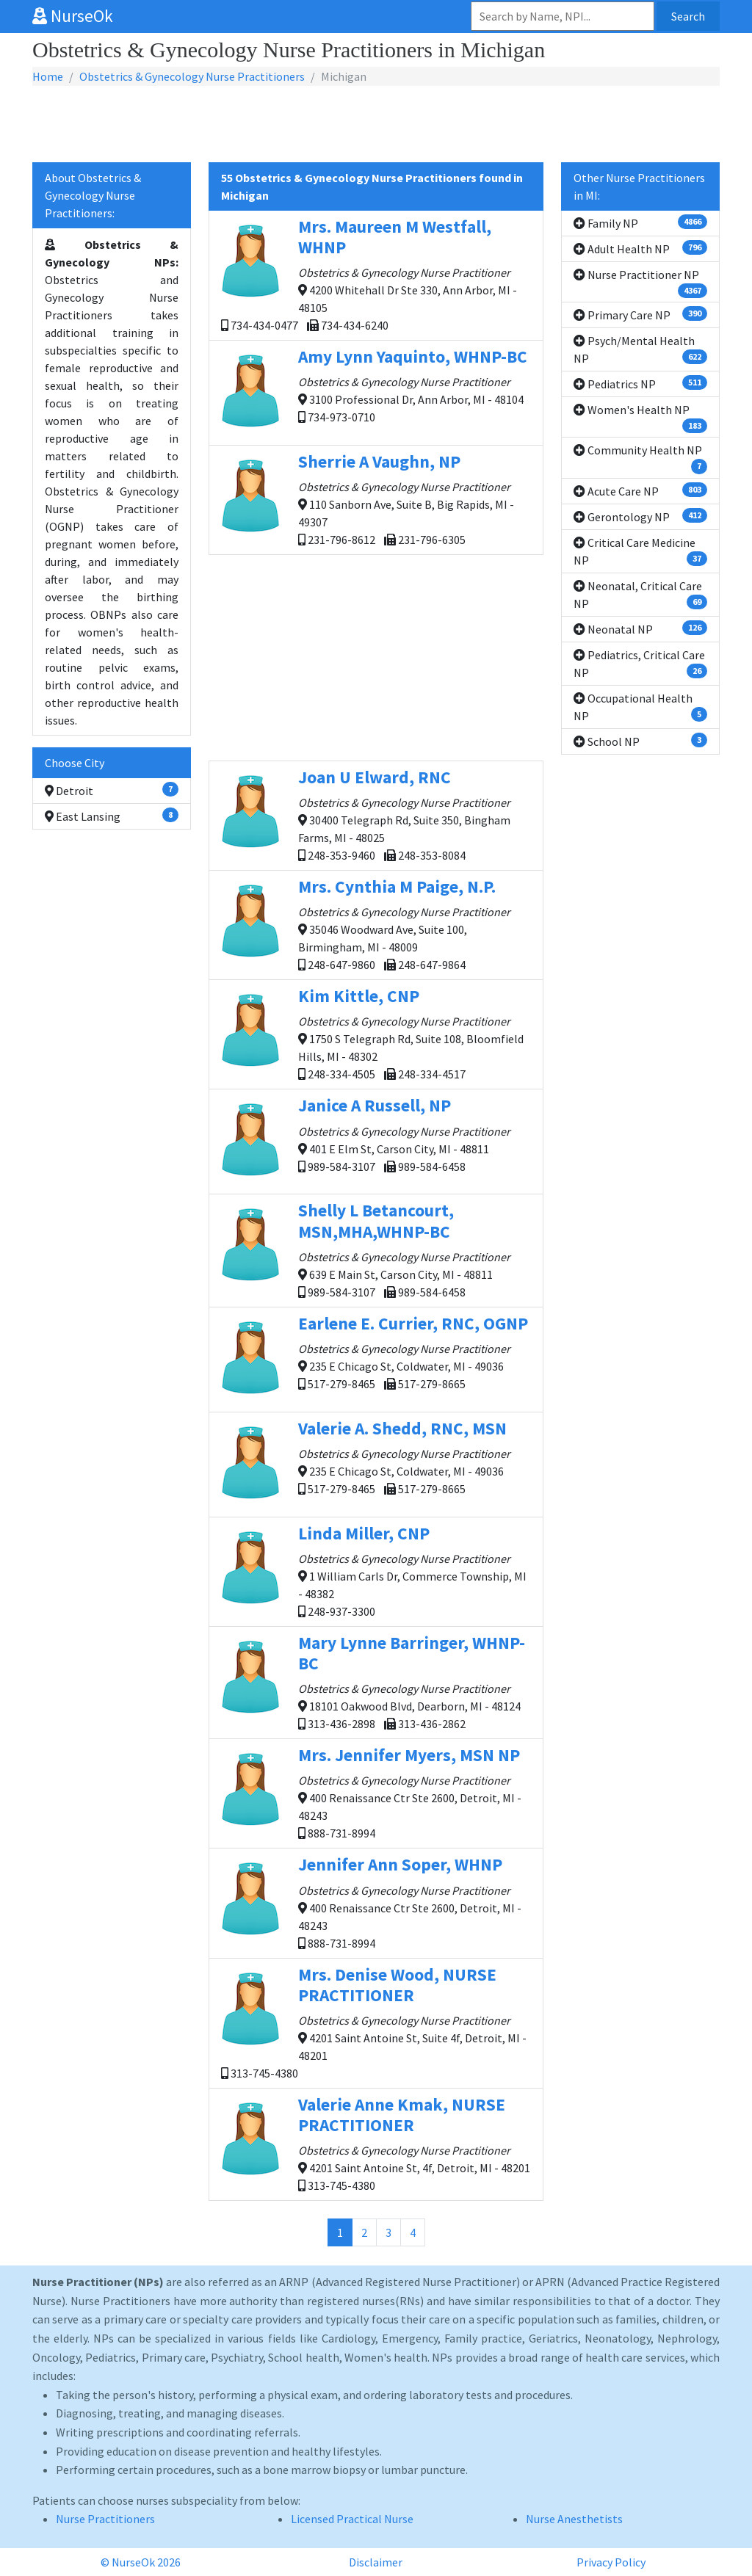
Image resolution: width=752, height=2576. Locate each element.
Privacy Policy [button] (611, 2562)
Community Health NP (640, 458)
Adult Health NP (640, 248)
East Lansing (111, 816)
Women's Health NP (640, 417)
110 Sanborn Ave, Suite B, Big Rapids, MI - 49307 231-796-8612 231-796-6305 (376, 499)
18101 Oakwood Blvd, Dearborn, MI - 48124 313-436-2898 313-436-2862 (376, 1681)
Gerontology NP (640, 516)
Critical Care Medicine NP (640, 551)
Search (688, 16)
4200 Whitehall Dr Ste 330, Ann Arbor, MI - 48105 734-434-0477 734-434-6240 (376, 274)
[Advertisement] (376, 125)
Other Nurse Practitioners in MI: (639, 186)
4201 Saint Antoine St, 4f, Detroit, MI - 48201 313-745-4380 (376, 2143)
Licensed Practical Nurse (352, 2518)
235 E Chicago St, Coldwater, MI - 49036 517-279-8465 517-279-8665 (376, 1359)
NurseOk (72, 15)
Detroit (111, 790)
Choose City (74, 762)
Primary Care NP (640, 314)
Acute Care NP (640, 490)
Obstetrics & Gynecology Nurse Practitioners (192, 76)
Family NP (640, 222)
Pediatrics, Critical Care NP (640, 663)
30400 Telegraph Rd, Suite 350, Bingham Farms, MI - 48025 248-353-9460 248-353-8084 (376, 814)
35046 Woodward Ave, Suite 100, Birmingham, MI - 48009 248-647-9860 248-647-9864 (376, 924)
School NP (640, 741)
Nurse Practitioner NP (640, 282)
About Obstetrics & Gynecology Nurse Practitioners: (93, 195)
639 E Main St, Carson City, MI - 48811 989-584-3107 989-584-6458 (376, 1249)
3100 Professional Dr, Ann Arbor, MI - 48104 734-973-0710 (376, 392)
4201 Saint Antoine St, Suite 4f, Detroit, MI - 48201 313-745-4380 (376, 2022)
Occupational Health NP (640, 707)
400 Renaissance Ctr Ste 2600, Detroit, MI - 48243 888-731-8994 (376, 1792)
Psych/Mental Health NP (640, 349)
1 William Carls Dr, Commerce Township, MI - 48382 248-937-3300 (376, 1571)
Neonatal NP (640, 628)
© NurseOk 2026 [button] (141, 2562)
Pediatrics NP (640, 383)
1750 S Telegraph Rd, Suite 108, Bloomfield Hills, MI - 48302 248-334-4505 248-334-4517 (376, 1033)
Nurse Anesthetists (574, 2518)
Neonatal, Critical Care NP (640, 594)
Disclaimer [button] (375, 2562)
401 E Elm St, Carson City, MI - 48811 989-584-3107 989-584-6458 (376, 1141)
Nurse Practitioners (105, 2518)
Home (47, 76)
